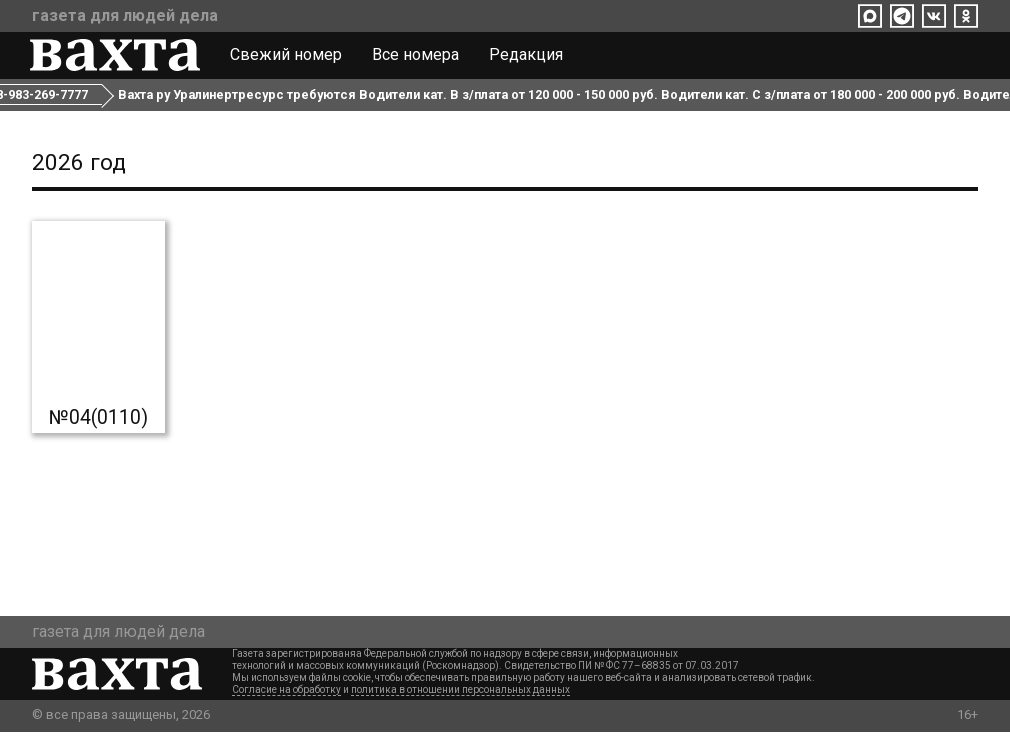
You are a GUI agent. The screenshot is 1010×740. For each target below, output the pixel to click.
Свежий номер (288, 58)
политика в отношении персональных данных (460, 697)
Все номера (417, 58)
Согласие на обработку (286, 697)
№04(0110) (98, 426)
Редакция (528, 58)
